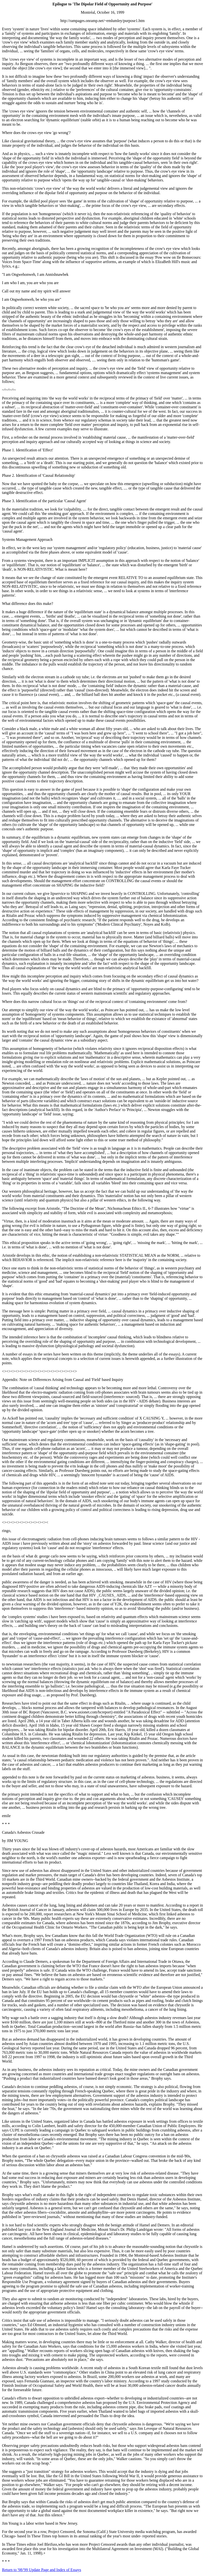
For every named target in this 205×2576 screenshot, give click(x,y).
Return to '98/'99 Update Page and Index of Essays (41, 2570)
